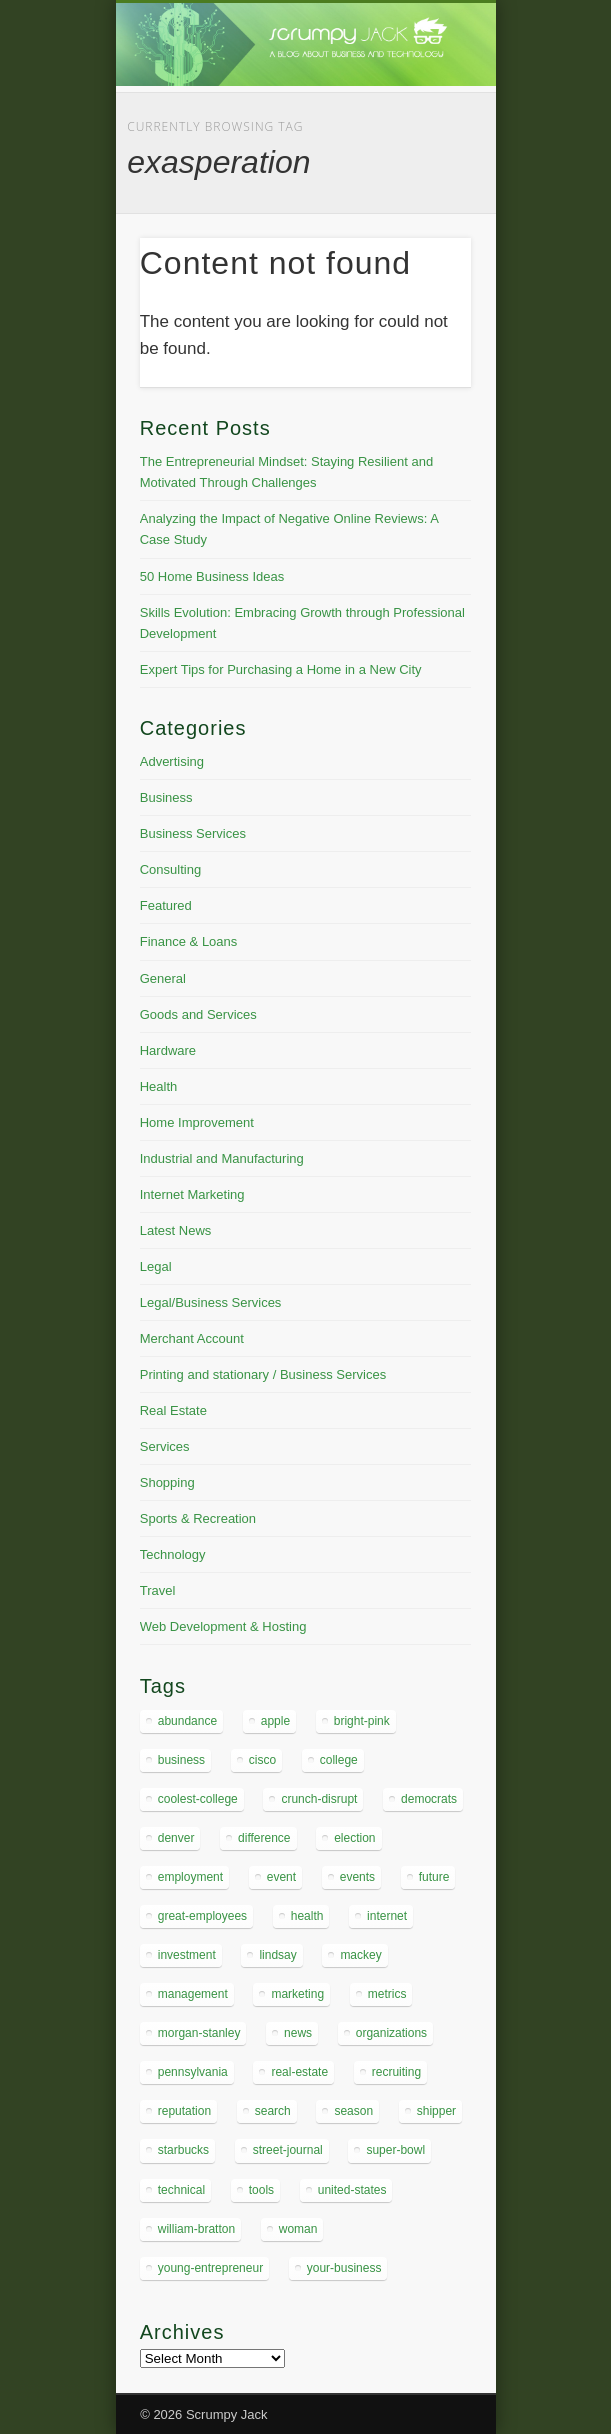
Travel (158, 1590)
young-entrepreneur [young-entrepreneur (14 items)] (210, 2268)
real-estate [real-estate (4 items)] (299, 2072)
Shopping (167, 1482)
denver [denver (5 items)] (176, 1838)
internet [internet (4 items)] (387, 1916)
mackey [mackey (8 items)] (360, 1955)
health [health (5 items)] (307, 1916)
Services (165, 1446)
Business (166, 797)
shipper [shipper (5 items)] (436, 2111)
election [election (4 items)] (354, 1838)
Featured (166, 905)
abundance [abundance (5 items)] (187, 1721)
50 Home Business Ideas (212, 576)
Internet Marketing (192, 1194)
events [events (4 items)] (357, 1877)
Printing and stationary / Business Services (263, 1374)
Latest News (176, 1230)
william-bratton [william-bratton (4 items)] (196, 2229)
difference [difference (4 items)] (264, 1838)
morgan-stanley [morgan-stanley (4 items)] (199, 2033)
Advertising (172, 761)
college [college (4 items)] (339, 1760)
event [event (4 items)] (281, 1877)
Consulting (170, 869)
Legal (156, 1266)
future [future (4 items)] (434, 1877)
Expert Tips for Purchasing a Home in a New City (281, 669)
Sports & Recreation (198, 1518)
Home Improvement (197, 1122)
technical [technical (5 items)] (181, 2190)
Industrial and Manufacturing (222, 1158)
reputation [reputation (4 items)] (184, 2111)
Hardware (168, 1050)
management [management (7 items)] (193, 1994)
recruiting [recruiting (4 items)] (396, 2072)
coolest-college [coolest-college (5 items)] (198, 1799)
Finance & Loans (189, 941)
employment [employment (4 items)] (190, 1877)
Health (159, 1086)
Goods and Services (198, 1014)
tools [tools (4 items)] (261, 2190)
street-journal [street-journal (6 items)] (288, 2150)
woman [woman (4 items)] (298, 2229)
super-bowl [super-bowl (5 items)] (395, 2150)
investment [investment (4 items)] (187, 1955)
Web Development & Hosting (223, 1626)
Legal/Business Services (211, 1302)
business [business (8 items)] (181, 1760)
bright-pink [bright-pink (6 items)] (362, 1721)
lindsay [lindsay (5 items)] (277, 1955)
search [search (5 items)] (273, 2111)
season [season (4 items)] (353, 2111)
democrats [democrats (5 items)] (429, 1799)
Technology (173, 1554)
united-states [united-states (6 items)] (352, 2190)
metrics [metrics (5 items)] (387, 1994)
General (163, 978)
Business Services (193, 833)
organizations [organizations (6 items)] (391, 2033)
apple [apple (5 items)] (275, 1721)
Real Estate (173, 1410)
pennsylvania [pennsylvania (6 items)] (193, 2072)
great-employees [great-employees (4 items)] (202, 1916)
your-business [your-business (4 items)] (344, 2268)
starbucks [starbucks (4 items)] (183, 2150)
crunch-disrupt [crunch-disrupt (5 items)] (319, 1799)
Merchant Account (192, 1338)
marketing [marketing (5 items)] (297, 1994)
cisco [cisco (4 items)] (262, 1760)
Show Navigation (422, 179)
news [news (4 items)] (298, 2033)
